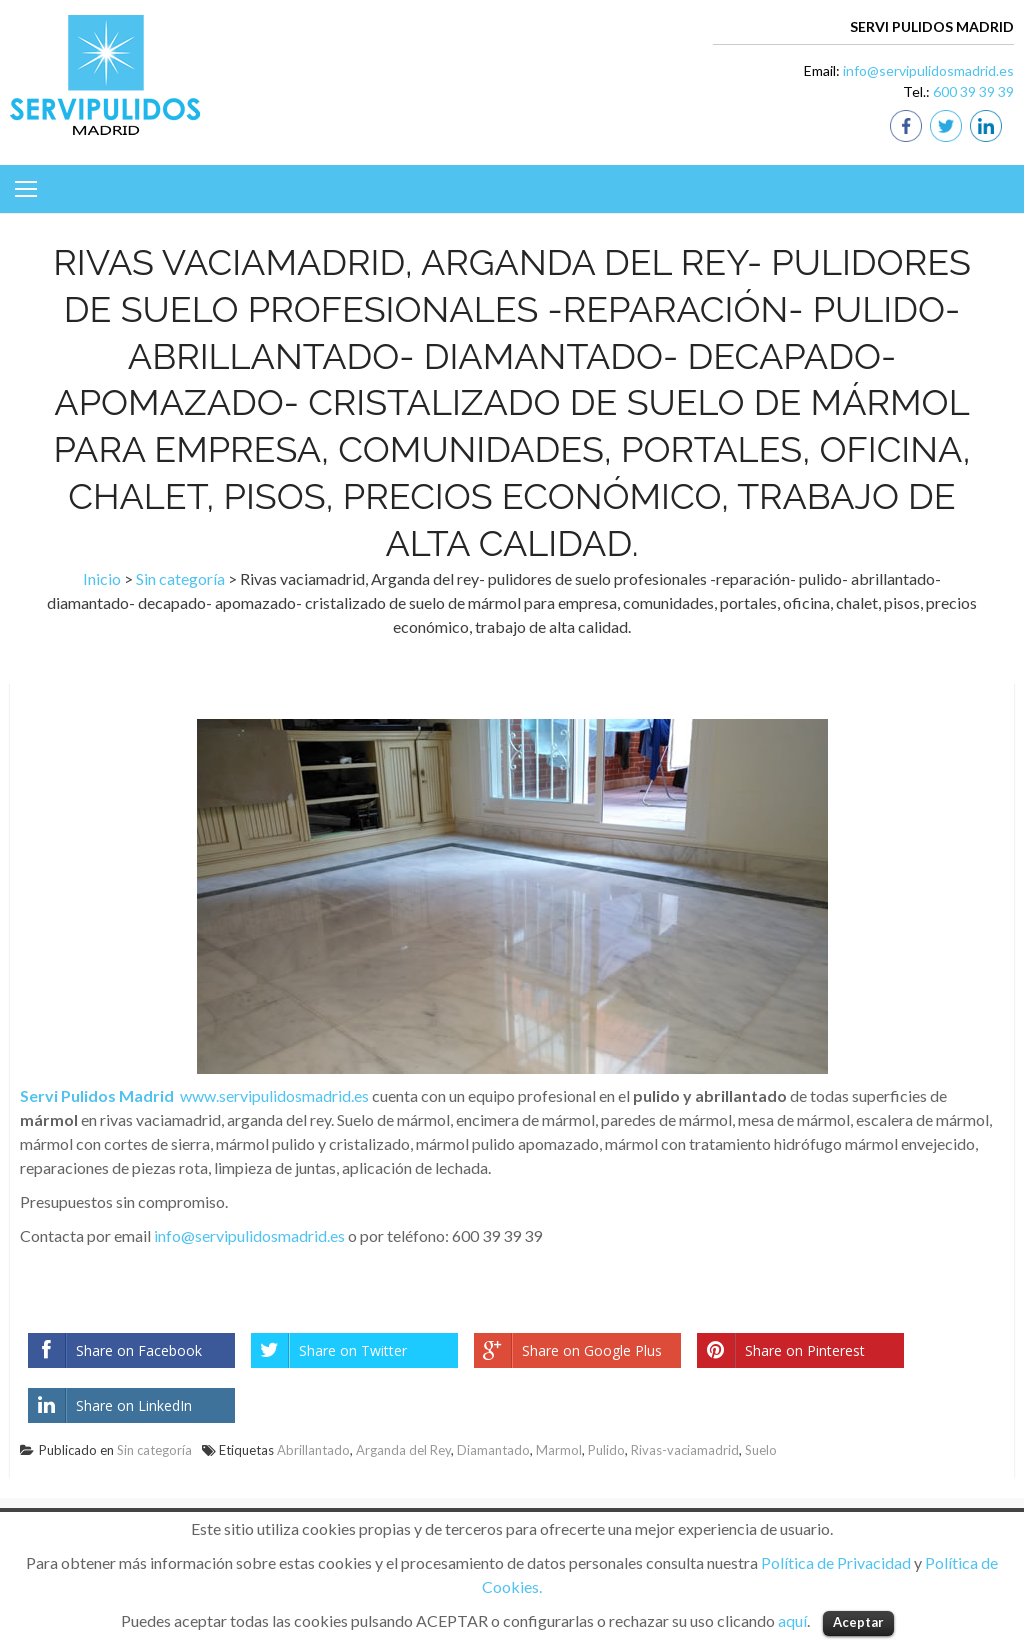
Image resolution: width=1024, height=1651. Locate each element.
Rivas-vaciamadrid (685, 1450)
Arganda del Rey (403, 1450)
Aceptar (858, 1622)
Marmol (559, 1450)
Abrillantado (313, 1450)
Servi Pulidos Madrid (97, 1095)
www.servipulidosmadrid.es (274, 1095)
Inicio (102, 578)
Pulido (606, 1450)
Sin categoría (180, 578)
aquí (792, 1620)
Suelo (761, 1450)
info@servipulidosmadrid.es (928, 70)
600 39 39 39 (973, 91)
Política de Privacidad (836, 1562)
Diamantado (493, 1450)
